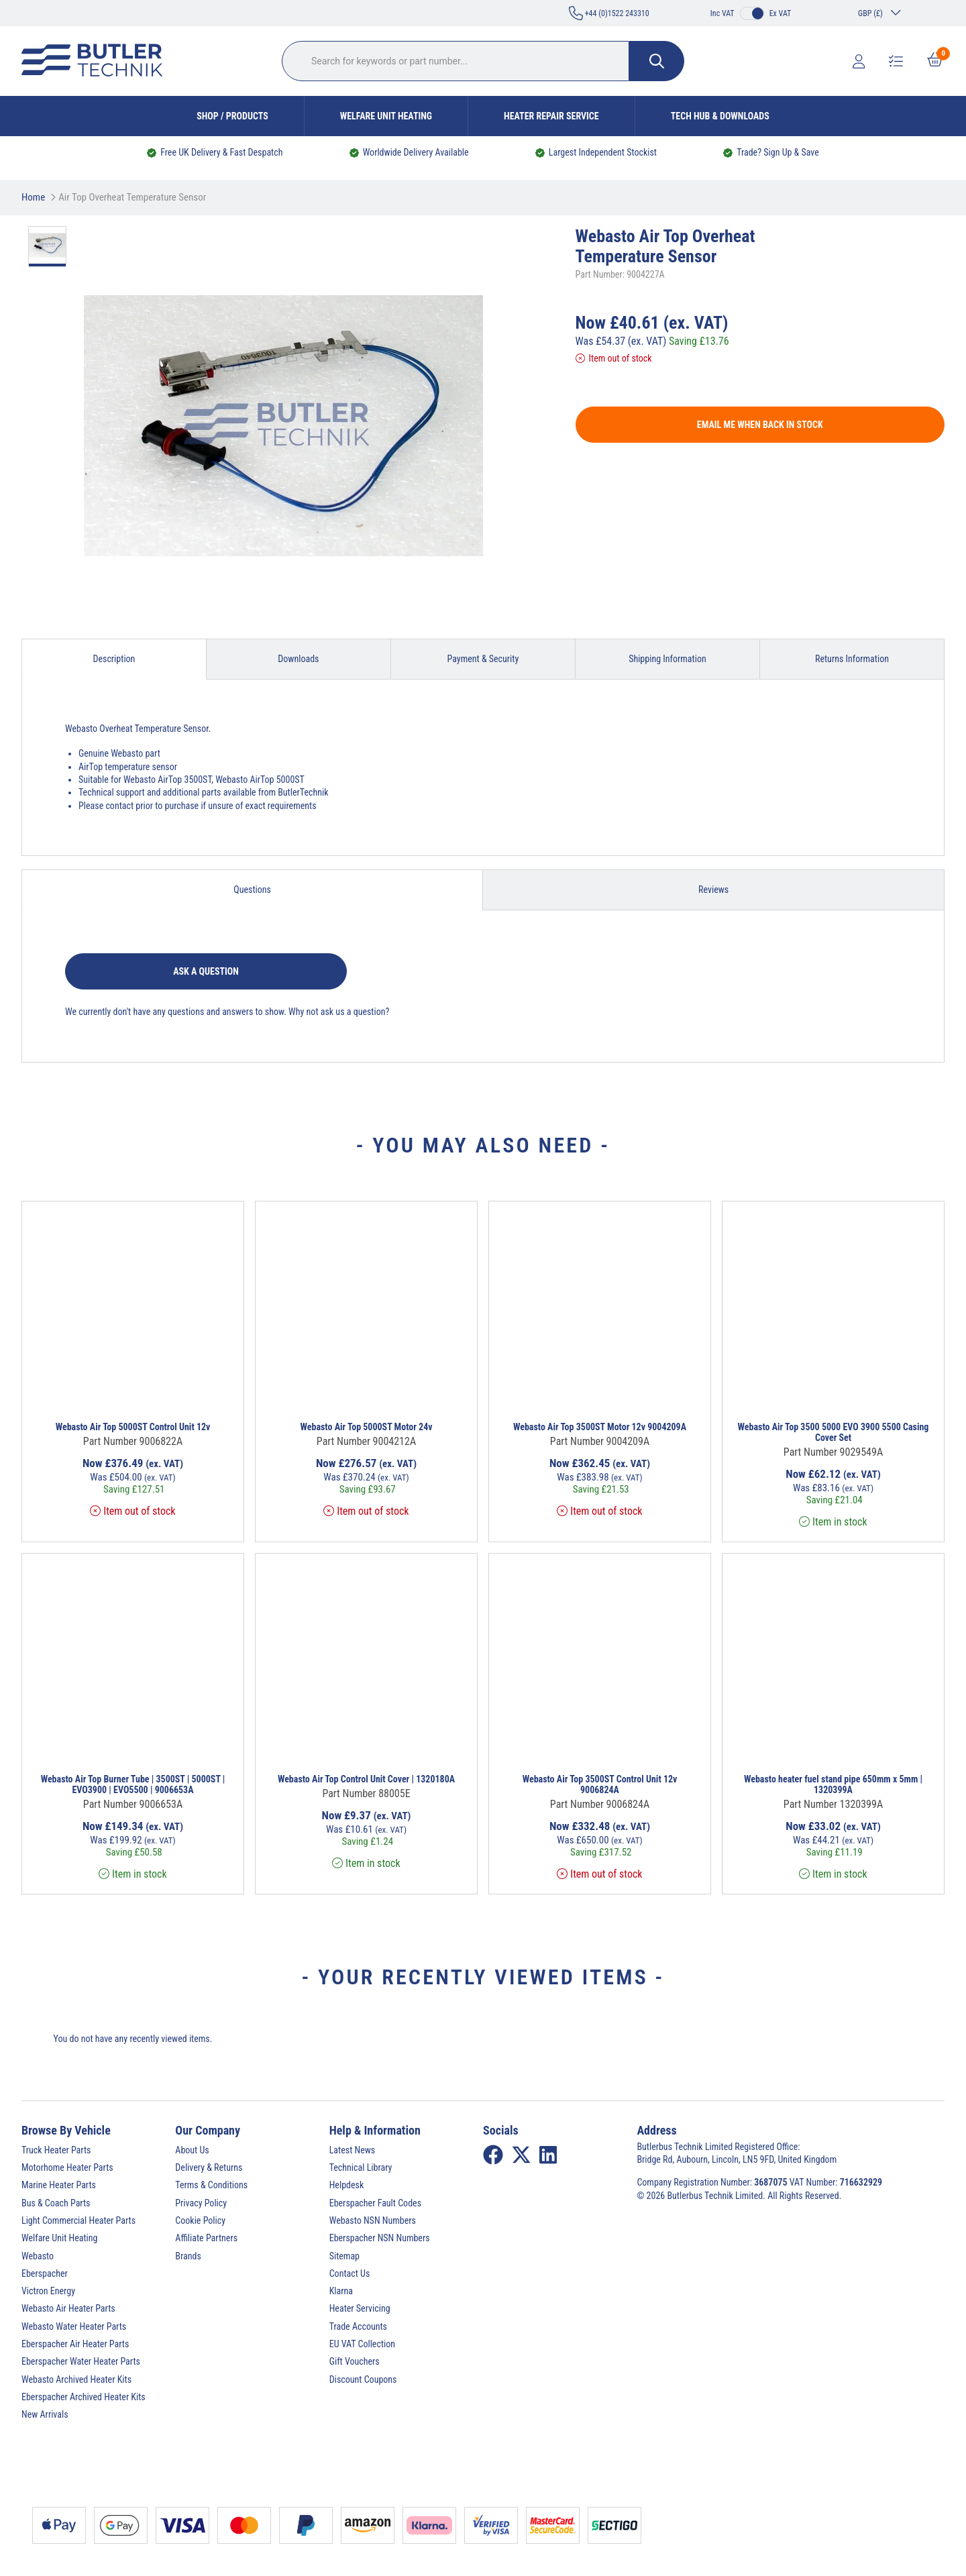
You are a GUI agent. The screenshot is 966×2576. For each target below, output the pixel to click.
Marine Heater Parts (58, 2185)
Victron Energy (48, 2291)
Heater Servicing (359, 2308)
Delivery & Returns (208, 2167)
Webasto (37, 2256)
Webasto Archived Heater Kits (76, 2379)
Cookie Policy (200, 2220)
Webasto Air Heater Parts (68, 2308)
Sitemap (344, 2256)
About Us (192, 2150)
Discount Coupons (363, 2379)
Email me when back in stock (760, 424)
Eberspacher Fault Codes (375, 2203)
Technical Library (360, 2167)
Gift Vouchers (354, 2361)
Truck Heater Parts (56, 2150)
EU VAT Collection (362, 2344)
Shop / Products (232, 116)
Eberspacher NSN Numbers (379, 2238)
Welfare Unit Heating (386, 116)
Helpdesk (346, 2185)
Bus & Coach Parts (55, 2203)
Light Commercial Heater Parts (78, 2220)
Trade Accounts (358, 2326)
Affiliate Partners (206, 2238)
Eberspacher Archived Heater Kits (83, 2397)
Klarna (341, 2291)
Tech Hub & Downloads (720, 116)
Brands (188, 2256)
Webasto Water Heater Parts (73, 2326)
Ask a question (206, 971)
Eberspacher (44, 2273)
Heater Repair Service (551, 116)
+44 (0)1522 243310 (609, 13)
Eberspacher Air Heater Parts (75, 2344)
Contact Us (349, 2273)
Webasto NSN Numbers (372, 2220)
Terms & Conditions (211, 2185)
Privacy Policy (201, 2203)
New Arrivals (44, 2414)
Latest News (352, 2150)
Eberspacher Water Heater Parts (80, 2361)
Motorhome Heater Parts (67, 2167)
